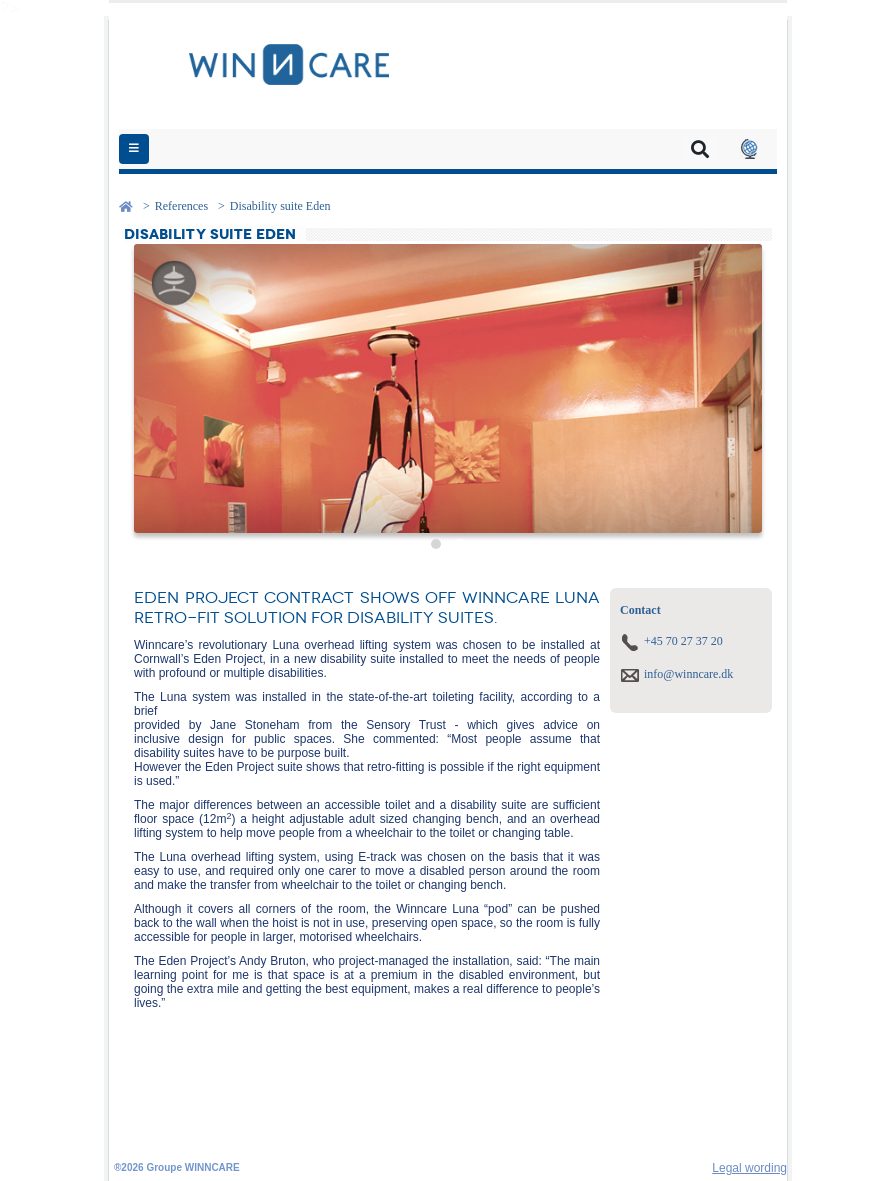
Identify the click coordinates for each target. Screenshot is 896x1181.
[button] (749, 149)
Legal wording (749, 1168)
